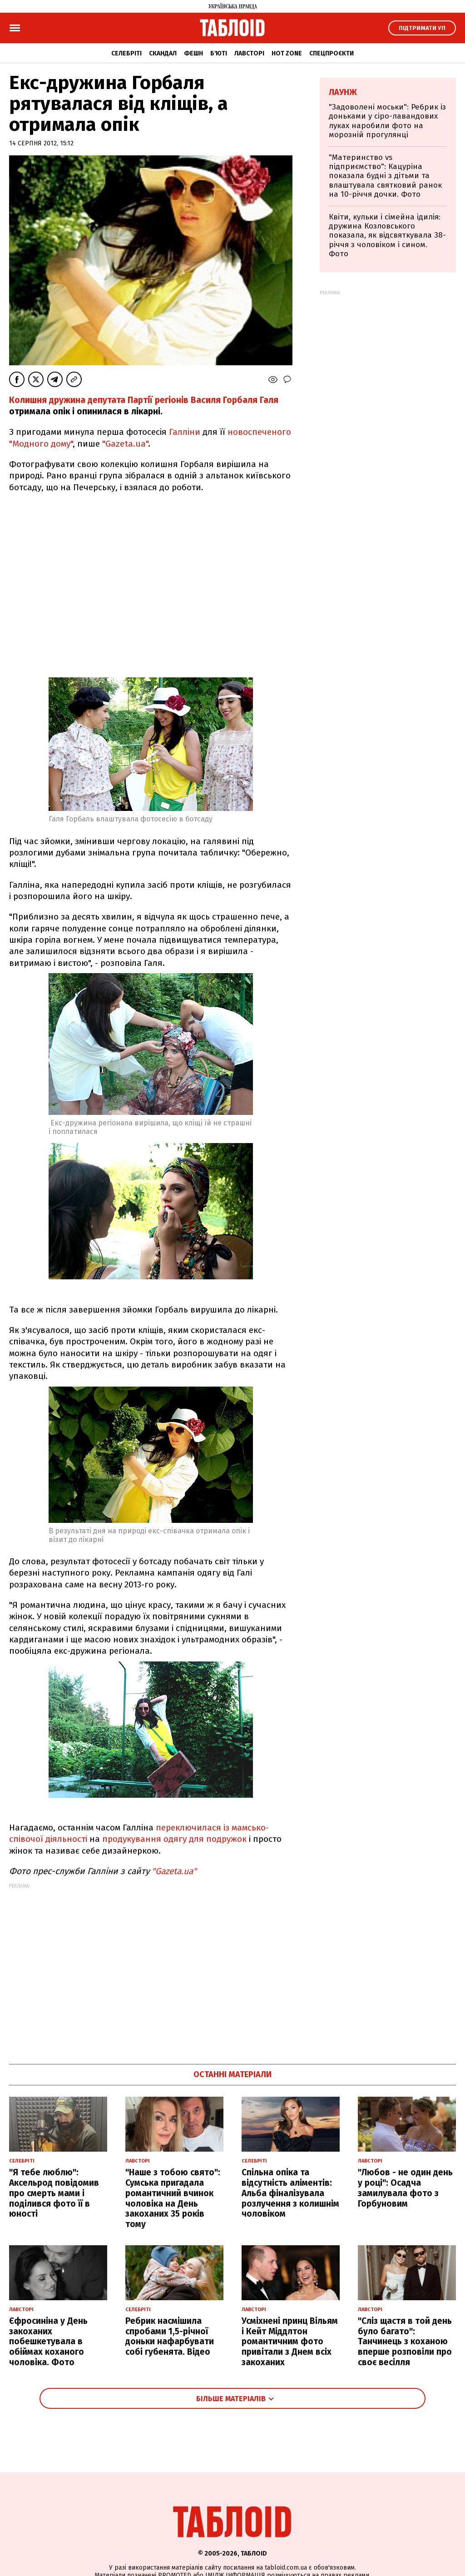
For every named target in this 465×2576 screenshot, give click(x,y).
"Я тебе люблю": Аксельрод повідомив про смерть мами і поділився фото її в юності (54, 2193)
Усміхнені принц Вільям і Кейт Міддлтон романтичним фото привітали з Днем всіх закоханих (290, 2341)
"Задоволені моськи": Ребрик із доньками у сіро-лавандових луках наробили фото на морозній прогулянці (387, 120)
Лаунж (343, 92)
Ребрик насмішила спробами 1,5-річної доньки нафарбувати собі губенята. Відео (169, 2336)
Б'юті (218, 53)
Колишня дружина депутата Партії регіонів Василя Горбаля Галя (143, 400)
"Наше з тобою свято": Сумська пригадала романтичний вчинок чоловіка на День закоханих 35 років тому (172, 2198)
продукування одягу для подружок (174, 1839)
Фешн (193, 53)
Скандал (163, 53)
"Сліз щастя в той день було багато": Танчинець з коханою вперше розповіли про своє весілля (405, 2341)
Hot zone (287, 53)
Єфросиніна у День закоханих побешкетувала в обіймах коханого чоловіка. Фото (48, 2341)
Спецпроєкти (331, 53)
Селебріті (126, 53)
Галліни (186, 432)
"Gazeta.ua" (125, 443)
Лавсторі (249, 53)
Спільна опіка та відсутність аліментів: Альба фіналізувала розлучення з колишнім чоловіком (290, 2193)
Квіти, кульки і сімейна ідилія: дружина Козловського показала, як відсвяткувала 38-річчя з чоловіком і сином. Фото (387, 235)
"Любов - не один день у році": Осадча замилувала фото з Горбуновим (405, 2187)
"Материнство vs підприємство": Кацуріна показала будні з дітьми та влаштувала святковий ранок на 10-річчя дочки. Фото (385, 176)
